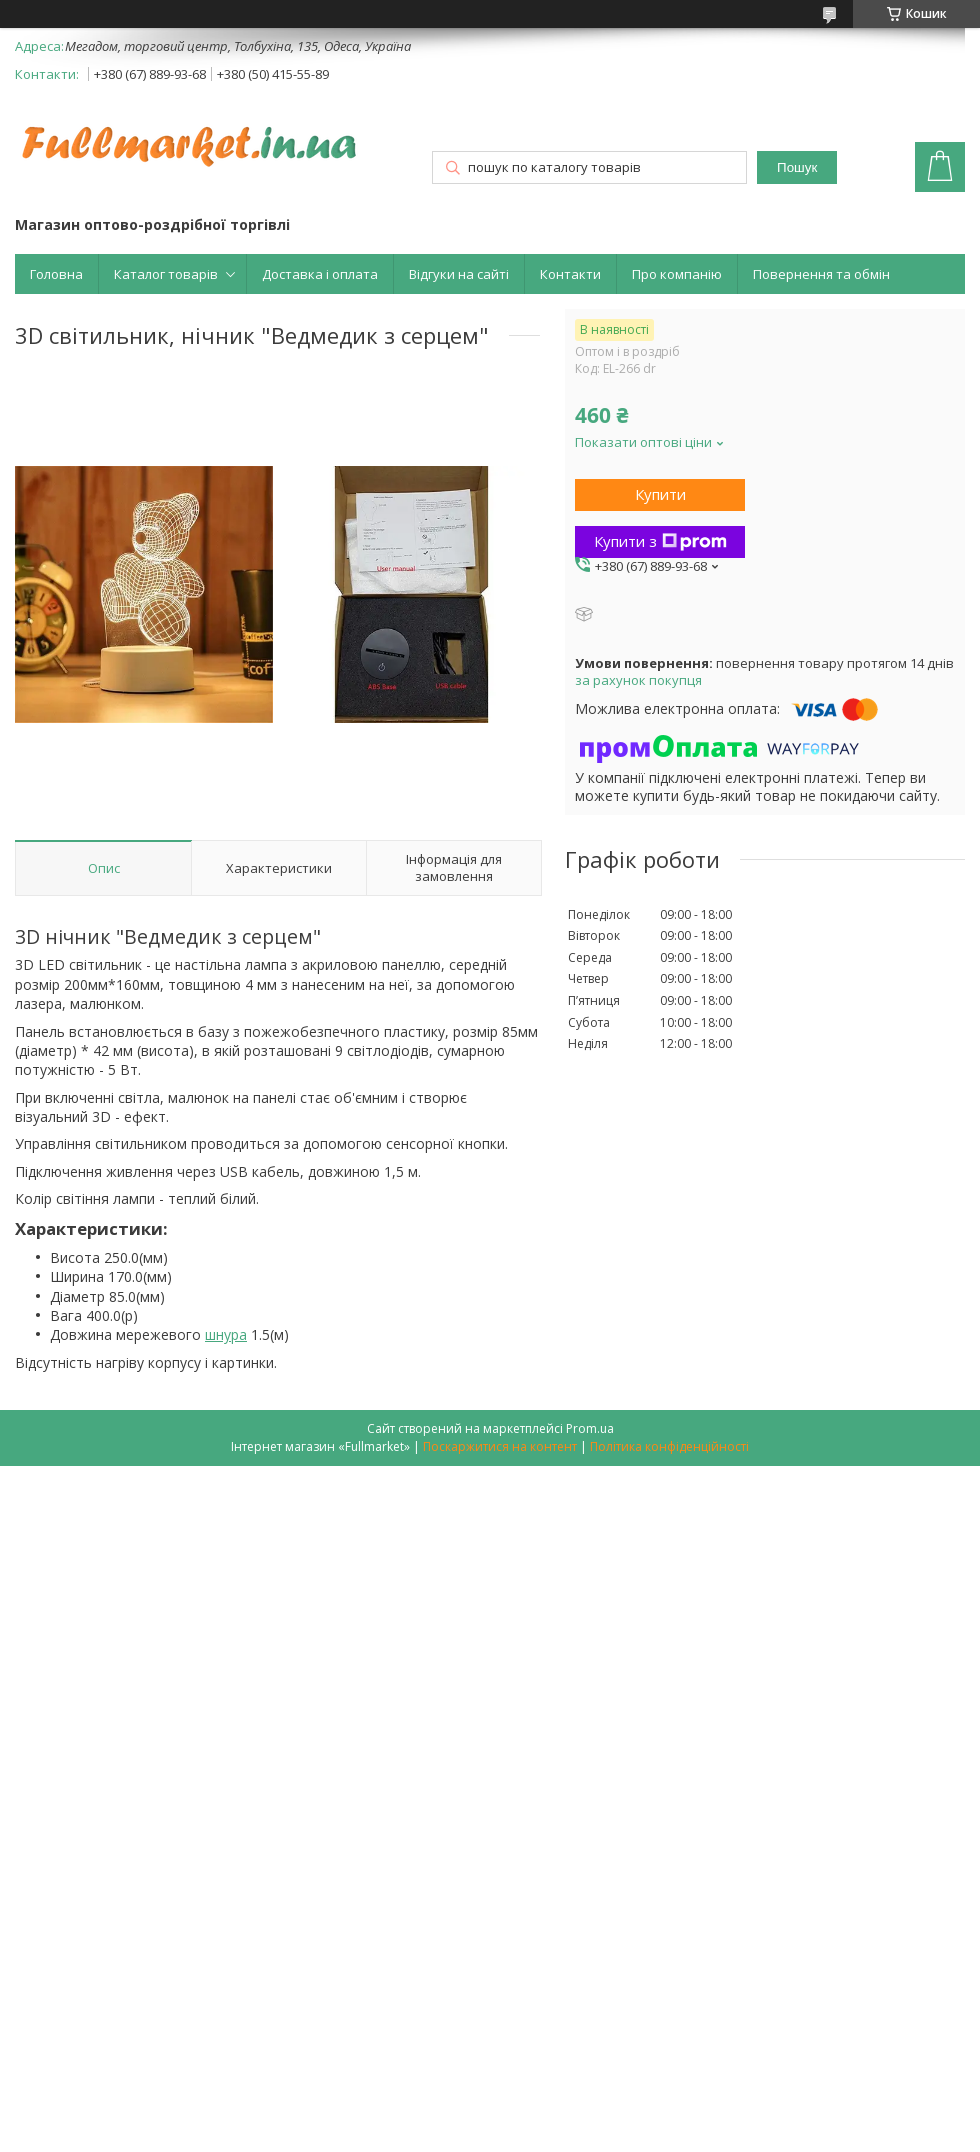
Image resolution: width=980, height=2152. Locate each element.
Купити (660, 494)
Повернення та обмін (821, 274)
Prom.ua (590, 1428)
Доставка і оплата (320, 274)
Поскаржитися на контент (500, 1446)
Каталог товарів (166, 274)
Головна (56, 274)
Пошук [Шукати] (797, 167)
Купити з (660, 541)
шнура (226, 1334)
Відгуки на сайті (459, 274)
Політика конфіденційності (669, 1446)
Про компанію (677, 274)
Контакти (570, 274)
